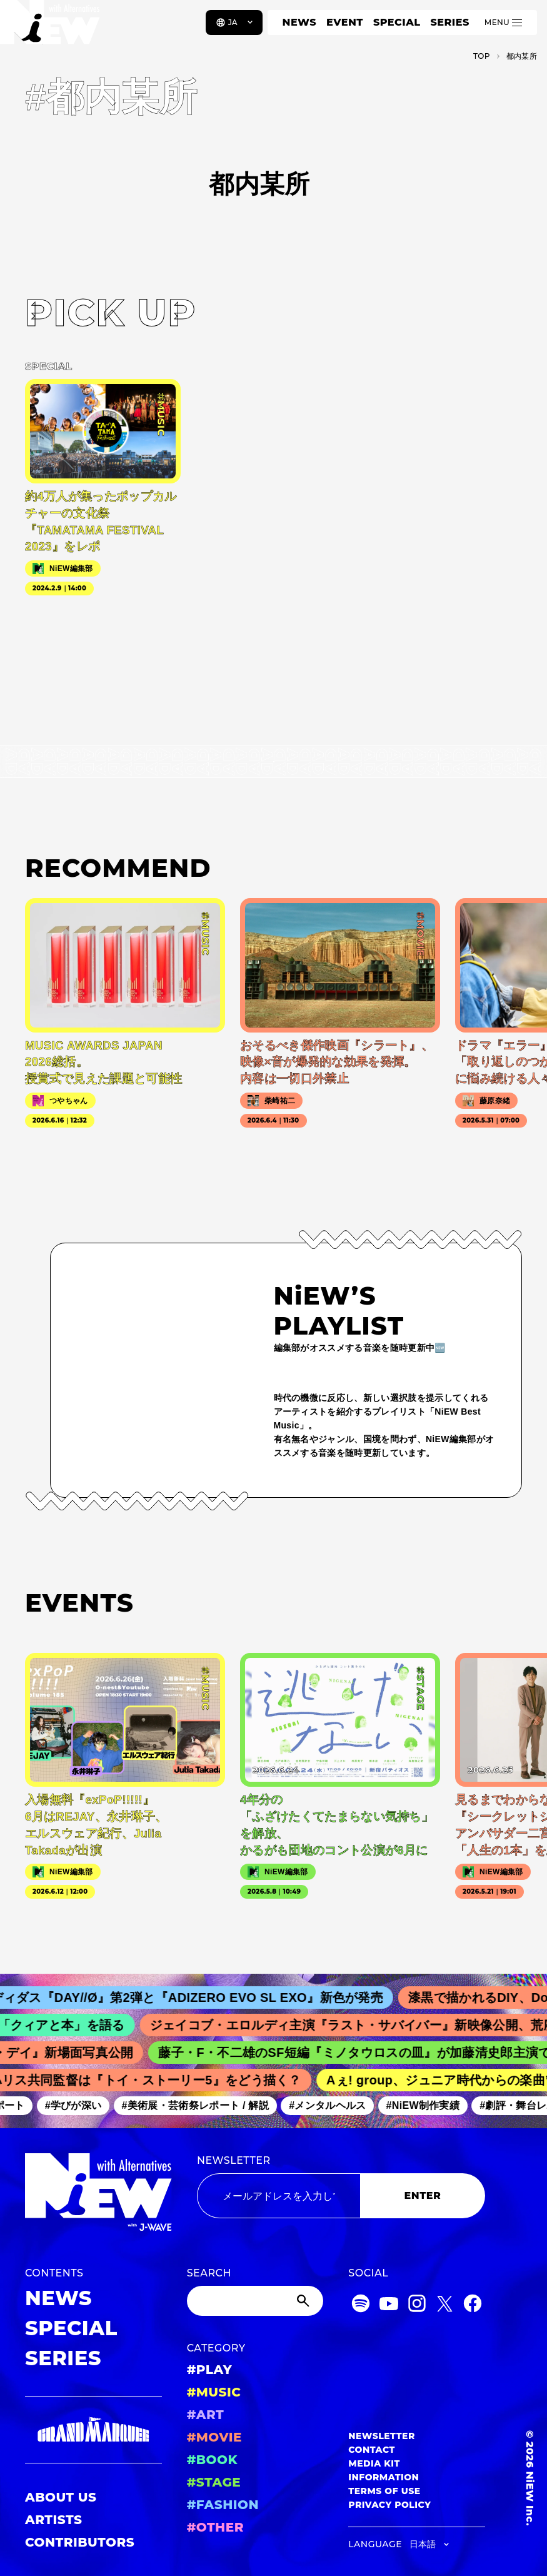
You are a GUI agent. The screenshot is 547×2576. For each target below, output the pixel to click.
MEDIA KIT (374, 2463)
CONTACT (371, 2449)
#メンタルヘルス (334, 2106)
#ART (205, 2414)
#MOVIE (214, 2437)
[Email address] (278, 2195)
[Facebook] (472, 2305)
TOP (481, 56)
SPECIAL (397, 22)
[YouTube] (388, 2305)
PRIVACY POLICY (389, 2504)
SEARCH (209, 2273)
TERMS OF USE (384, 2491)
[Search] (255, 2301)
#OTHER (215, 2527)
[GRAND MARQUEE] (93, 2430)
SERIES (449, 22)
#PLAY (209, 2369)
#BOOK (212, 2459)
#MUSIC (214, 2392)
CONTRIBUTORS (79, 2542)
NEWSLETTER (234, 2160)
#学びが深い (80, 2106)
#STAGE (214, 2482)
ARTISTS (54, 2519)
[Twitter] (444, 2305)
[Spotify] (360, 2305)
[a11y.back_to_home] (51, 27)
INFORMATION (383, 2477)
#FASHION (223, 2504)
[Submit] (304, 2301)
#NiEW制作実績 (430, 2106)
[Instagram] (416, 2305)
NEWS (299, 22)
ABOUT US (60, 2497)
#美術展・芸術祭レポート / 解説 (202, 2106)
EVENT (344, 22)
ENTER (422, 2195)
